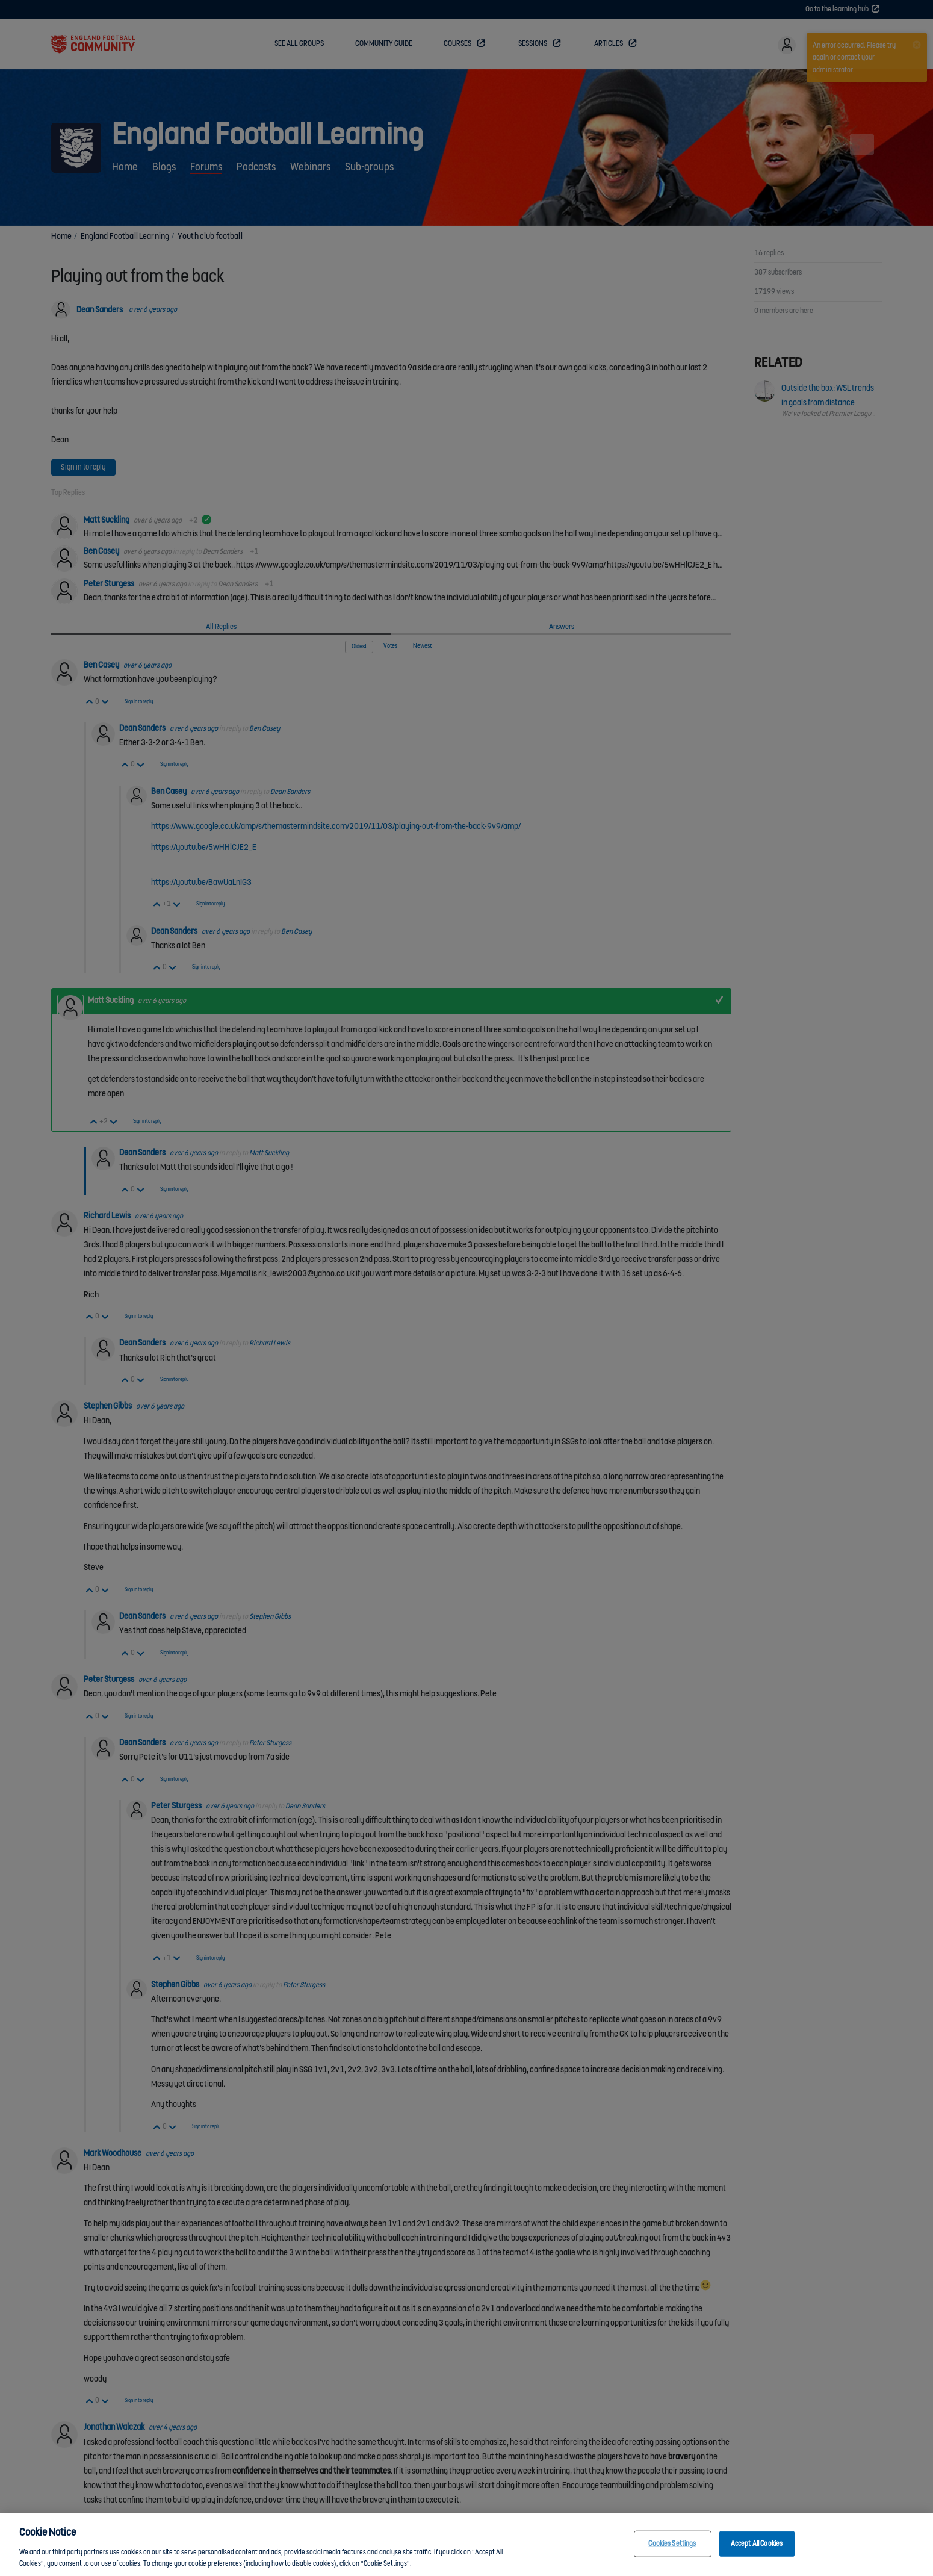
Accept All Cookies (757, 2544)
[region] (466, 2544)
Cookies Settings (672, 2544)
